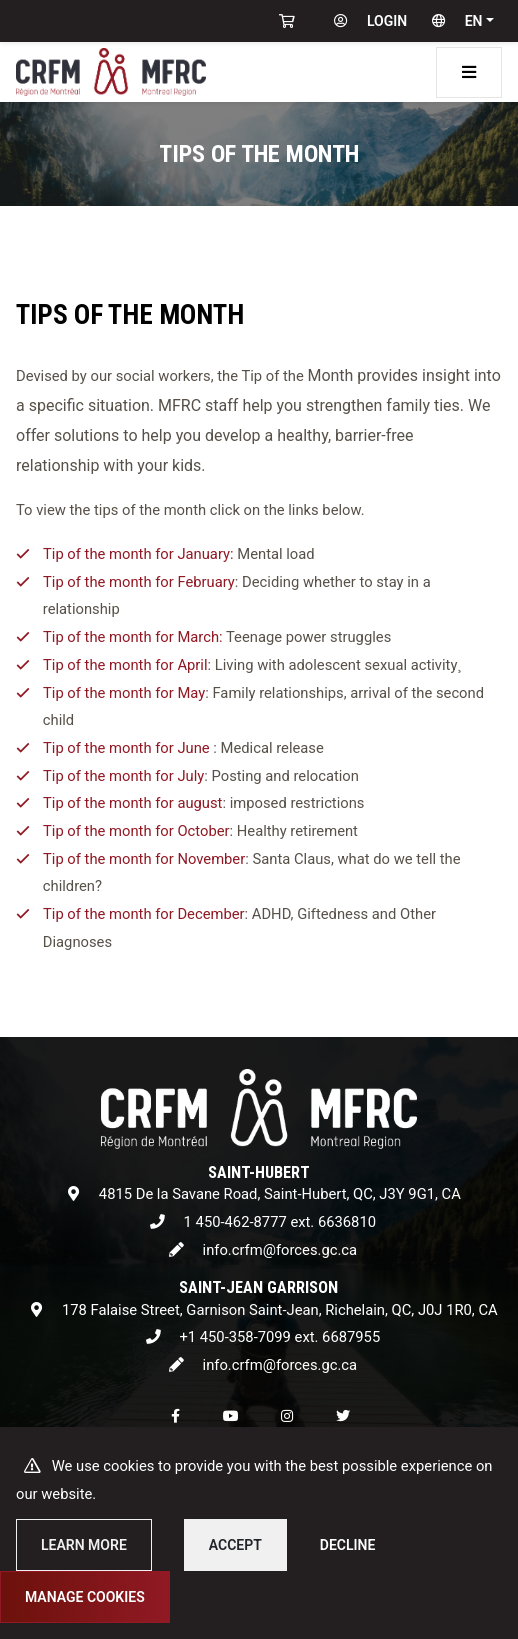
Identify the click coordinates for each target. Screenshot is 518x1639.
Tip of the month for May (124, 693)
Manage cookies (85, 1597)
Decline (348, 1545)
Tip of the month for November (144, 859)
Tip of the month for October (136, 831)
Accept (235, 1545)
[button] (458, 21)
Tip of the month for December (144, 915)
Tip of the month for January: (138, 554)
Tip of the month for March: (133, 638)
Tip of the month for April (125, 665)
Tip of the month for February (139, 582)
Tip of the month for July (123, 776)
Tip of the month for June (126, 748)
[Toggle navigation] (469, 72)
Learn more (84, 1545)
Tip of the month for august (132, 804)
